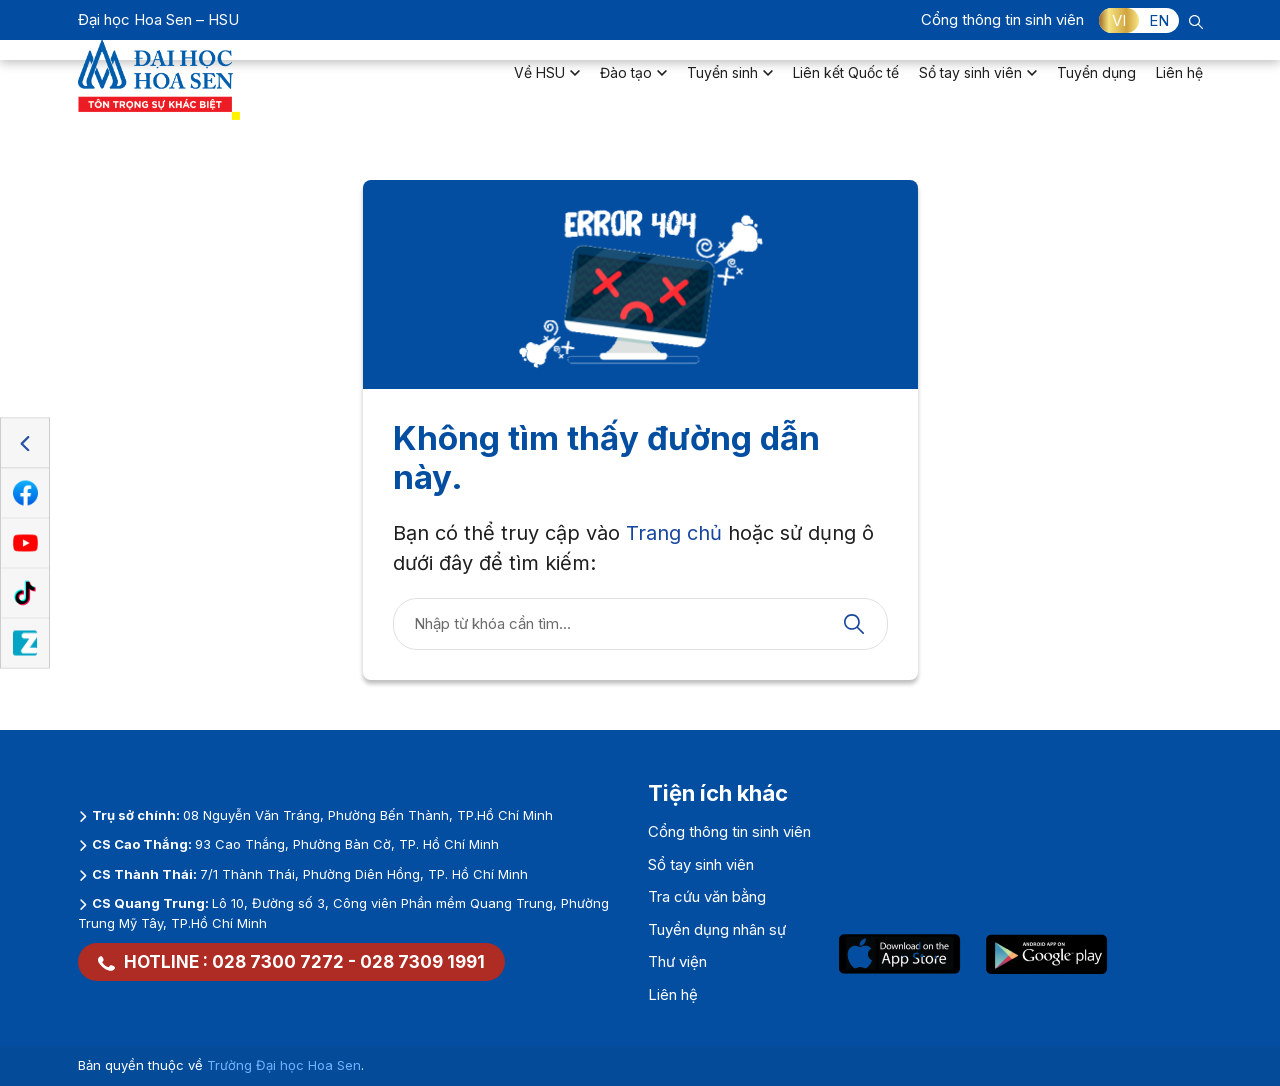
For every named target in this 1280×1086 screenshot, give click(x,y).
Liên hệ (1179, 85)
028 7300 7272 (278, 962)
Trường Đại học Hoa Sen (284, 1065)
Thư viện (677, 961)
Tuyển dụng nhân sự (717, 929)
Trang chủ (674, 533)
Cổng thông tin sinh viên (1002, 19)
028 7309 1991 (422, 962)
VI (1119, 20)
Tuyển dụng (1096, 85)
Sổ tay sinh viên (978, 85)
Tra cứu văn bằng (707, 896)
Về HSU (547, 85)
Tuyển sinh (730, 85)
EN (1159, 20)
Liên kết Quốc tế (846, 85)
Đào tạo (633, 85)
